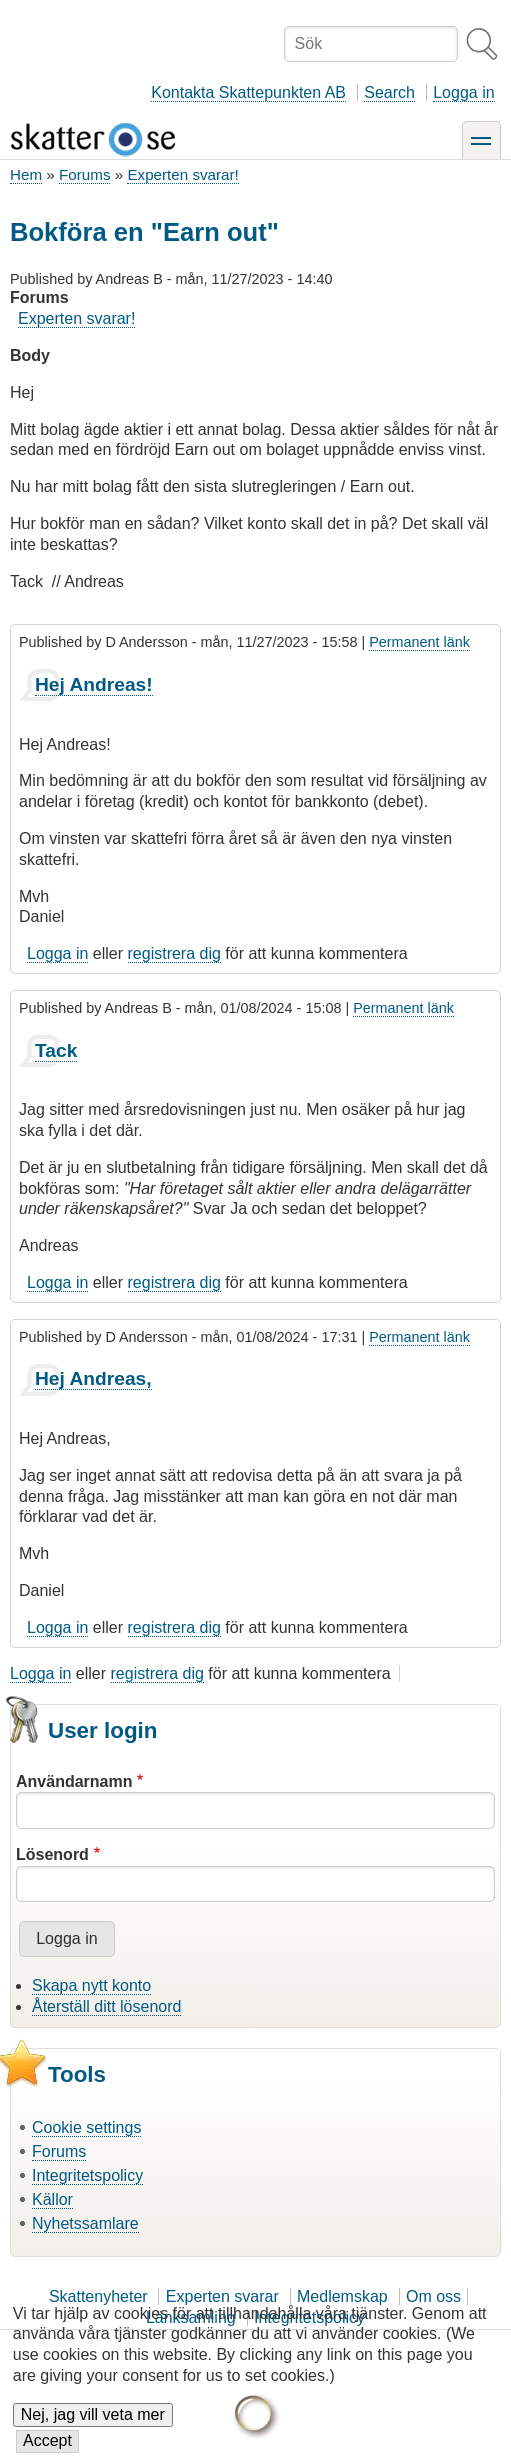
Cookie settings (86, 2127)
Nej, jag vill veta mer (93, 2421)
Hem (26, 174)
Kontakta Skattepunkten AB (248, 92)
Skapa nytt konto (91, 1985)
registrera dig (174, 953)
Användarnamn (74, 1781)
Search (389, 92)
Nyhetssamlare (85, 2223)
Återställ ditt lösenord (106, 2006)
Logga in (463, 92)
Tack (56, 1050)
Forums (84, 174)
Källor (52, 2199)
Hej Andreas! (94, 684)
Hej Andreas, (93, 1378)
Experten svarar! (182, 174)
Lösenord (52, 1854)
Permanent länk (419, 642)
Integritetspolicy (87, 2175)
